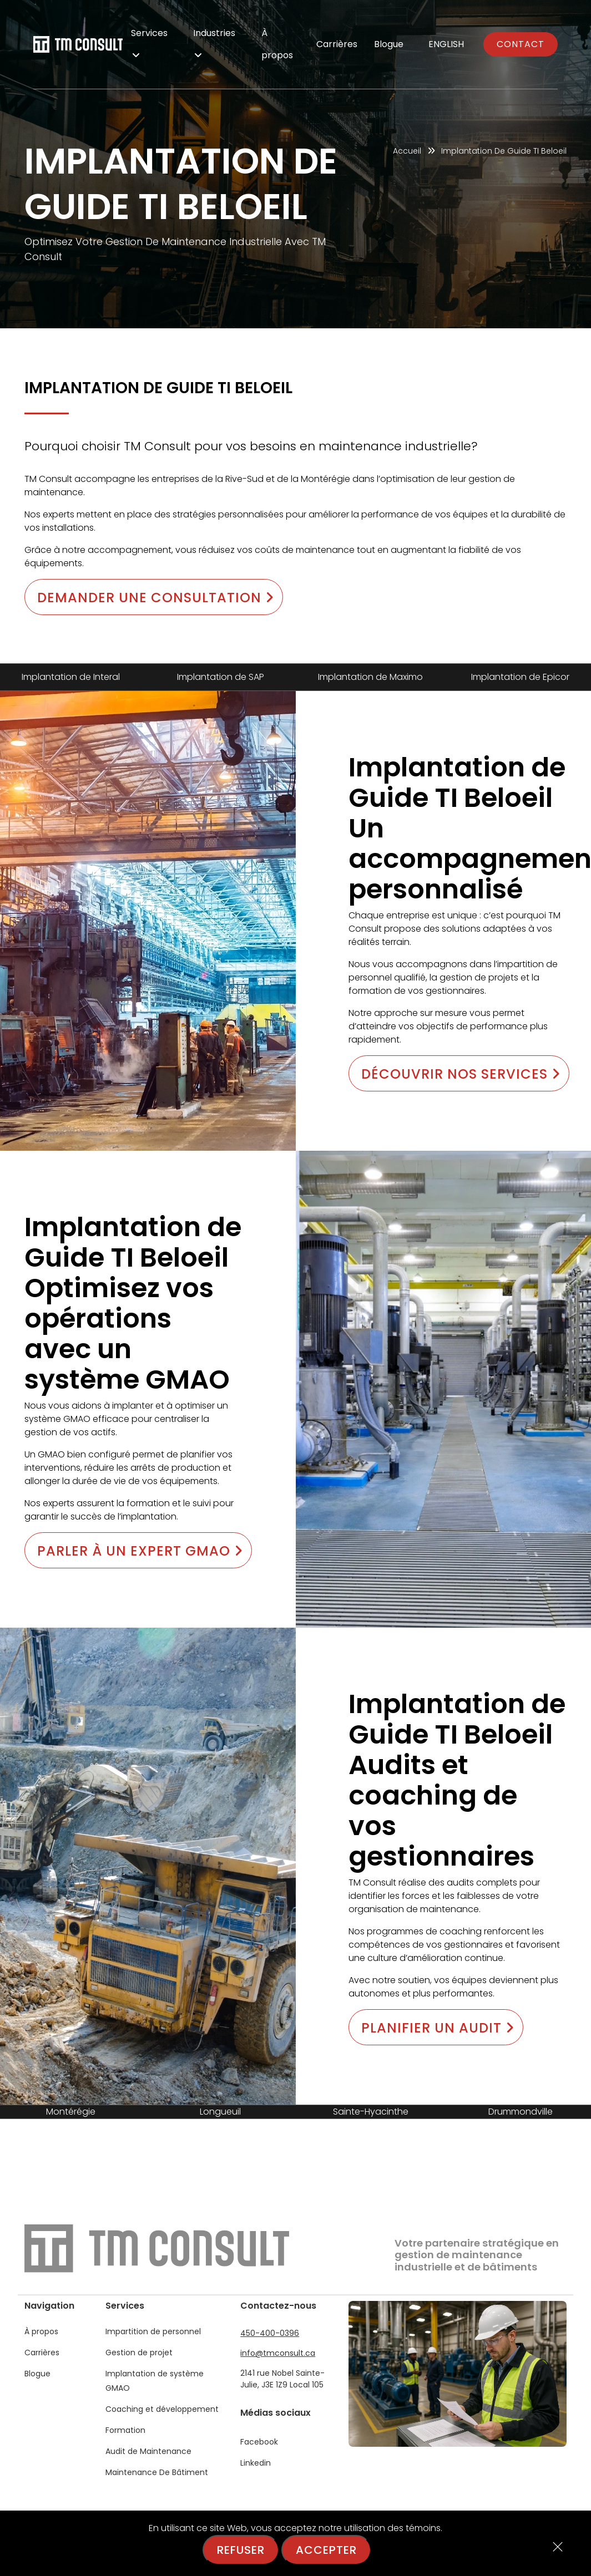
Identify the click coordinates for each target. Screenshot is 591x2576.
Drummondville (520, 2111)
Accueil (407, 150)
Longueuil (220, 2111)
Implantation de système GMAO (154, 2381)
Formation (125, 2430)
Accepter (326, 2550)
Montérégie (70, 2111)
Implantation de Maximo (370, 676)
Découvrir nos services (460, 1074)
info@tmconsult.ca (277, 2353)
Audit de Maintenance (148, 2451)
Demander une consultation (155, 597)
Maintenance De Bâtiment (156, 2472)
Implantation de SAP (220, 676)
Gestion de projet (139, 2352)
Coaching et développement (162, 2409)
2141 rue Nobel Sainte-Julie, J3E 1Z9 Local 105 (282, 2378)
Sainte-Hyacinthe (370, 2111)
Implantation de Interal (71, 676)
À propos (277, 44)
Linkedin (255, 2462)
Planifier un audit (437, 2028)
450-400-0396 (269, 2333)
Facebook (259, 2441)
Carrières (336, 44)
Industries (214, 42)
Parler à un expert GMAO (140, 1551)
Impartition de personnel (153, 2331)
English (446, 44)
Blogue (388, 44)
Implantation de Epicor (520, 676)
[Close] (558, 2548)
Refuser (241, 2550)
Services (149, 42)
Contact (520, 44)
